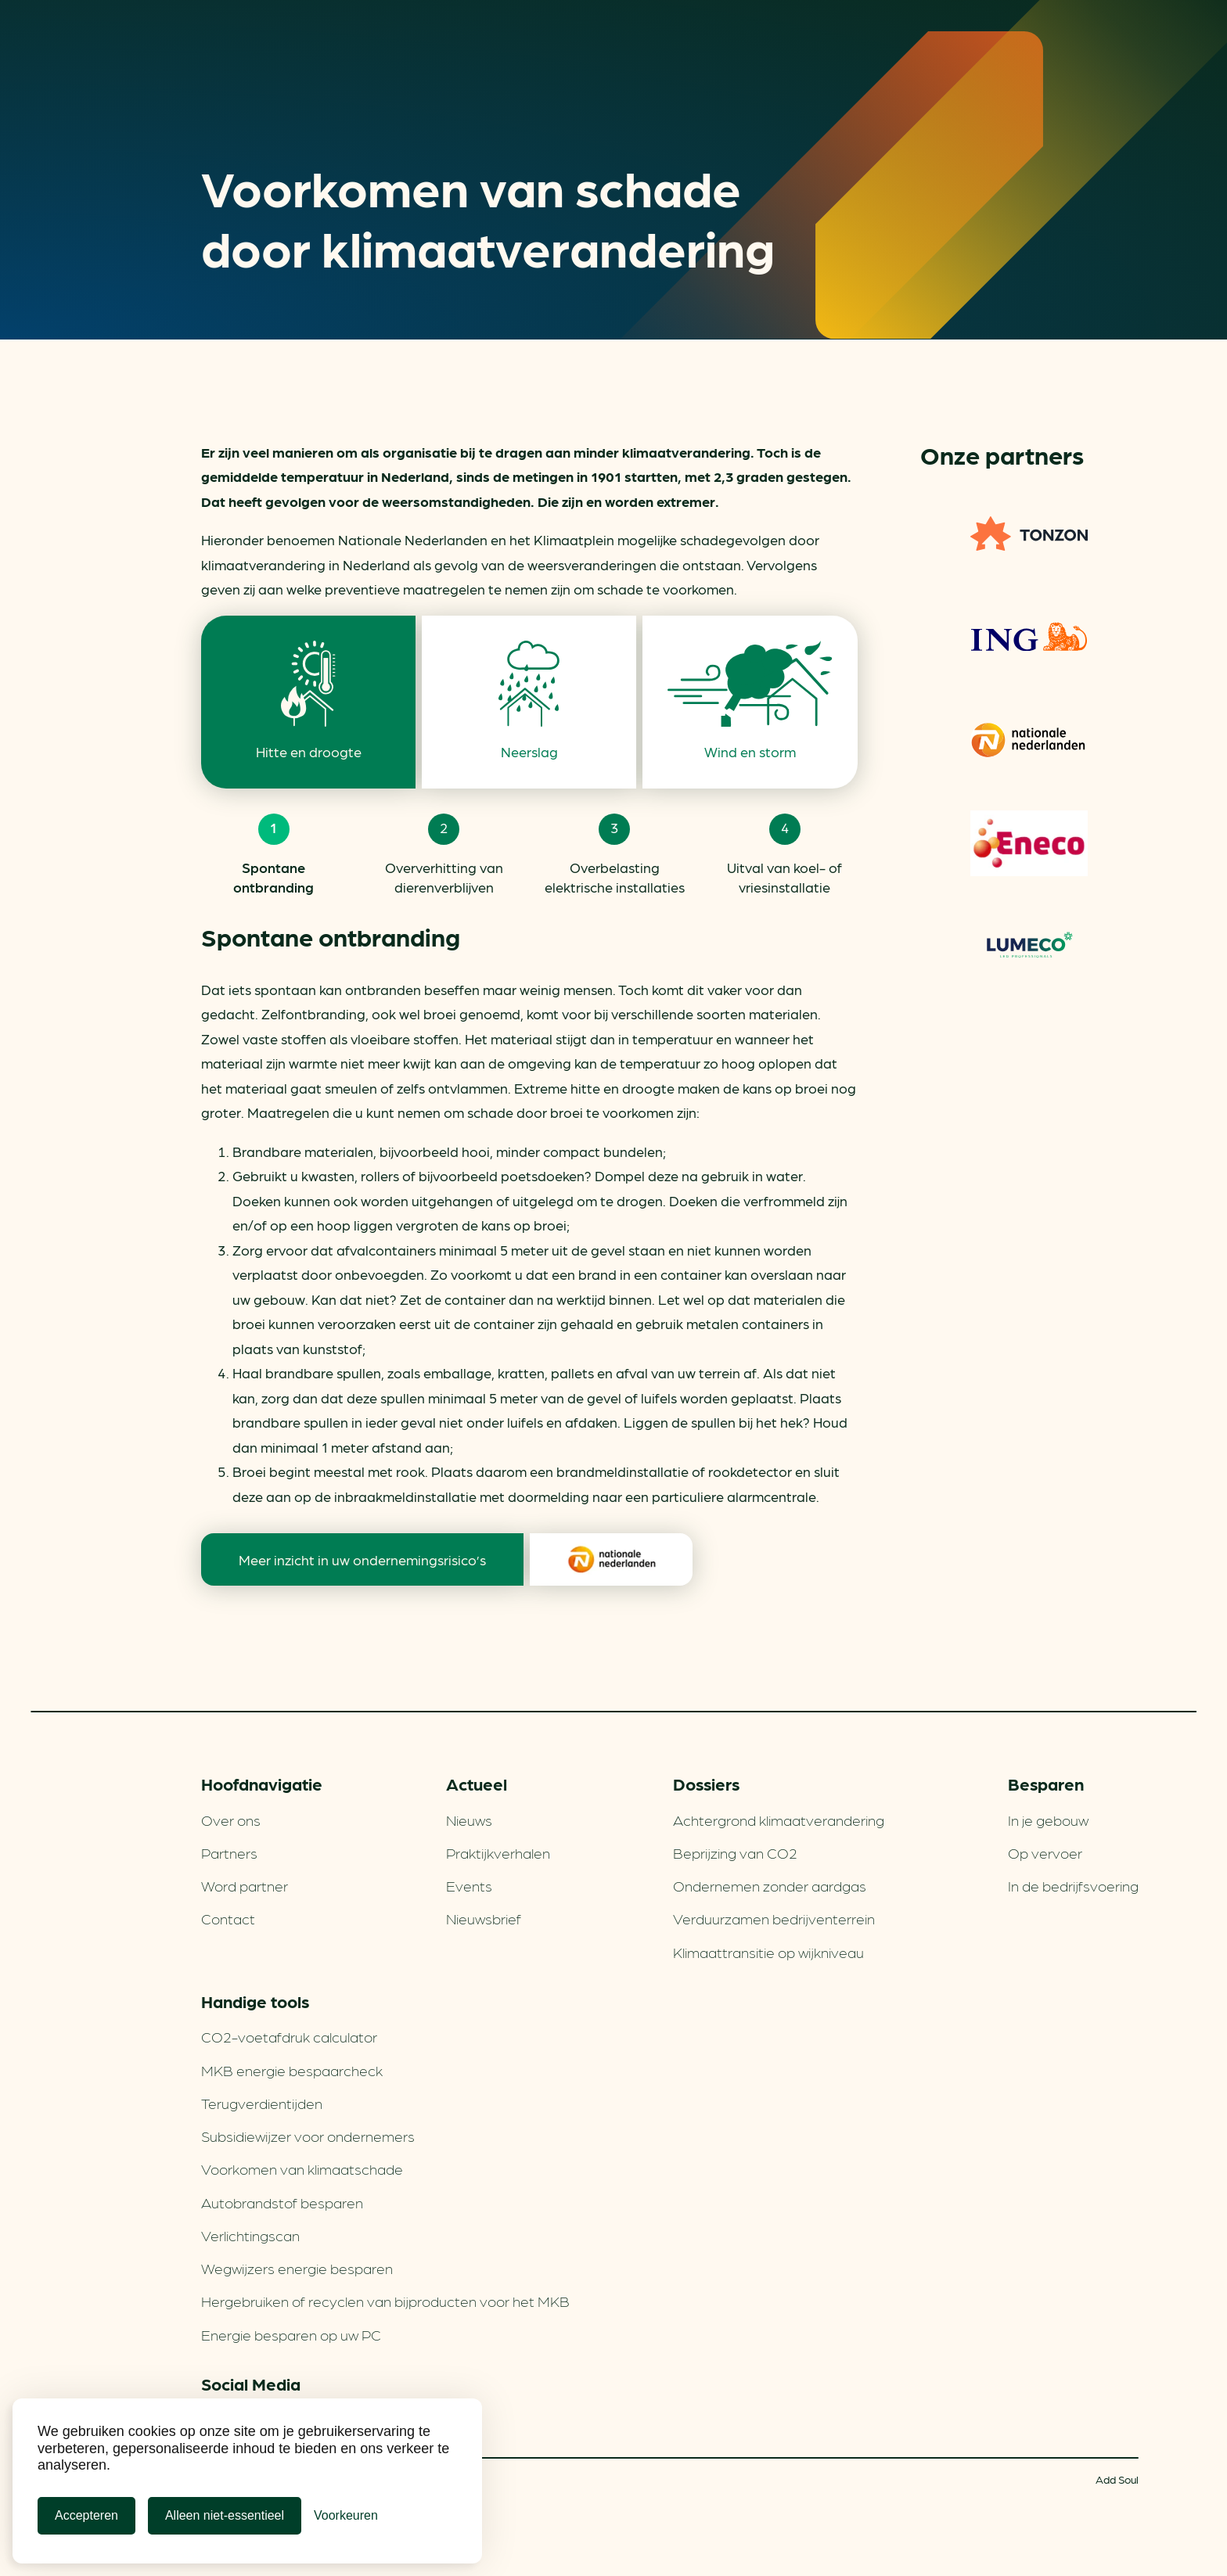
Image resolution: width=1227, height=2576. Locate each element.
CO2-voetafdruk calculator (289, 2036)
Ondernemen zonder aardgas (769, 1885)
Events (469, 1885)
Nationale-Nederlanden (1029, 740)
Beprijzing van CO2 (735, 1852)
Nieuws (469, 1819)
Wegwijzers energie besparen (297, 2267)
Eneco (1029, 843)
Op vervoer (1045, 1852)
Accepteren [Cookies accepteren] (86, 2515)
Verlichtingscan (250, 2235)
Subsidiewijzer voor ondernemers (308, 2135)
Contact (228, 1918)
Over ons (231, 1819)
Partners (229, 1852)
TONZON (1029, 533)
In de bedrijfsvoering (1073, 1885)
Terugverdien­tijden (261, 2102)
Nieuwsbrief (483, 1918)
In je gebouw (1048, 1819)
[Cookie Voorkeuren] (346, 2515)
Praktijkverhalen (498, 1852)
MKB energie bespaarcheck (292, 2069)
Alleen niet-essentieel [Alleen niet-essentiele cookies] (224, 2515)
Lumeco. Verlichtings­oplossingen (1029, 946)
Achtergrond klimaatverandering (778, 1819)
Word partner (244, 1885)
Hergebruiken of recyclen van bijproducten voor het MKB (385, 2300)
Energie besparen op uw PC (291, 2334)
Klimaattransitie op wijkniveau (768, 1951)
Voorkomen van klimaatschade (302, 2168)
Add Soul (1117, 2479)
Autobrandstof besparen (282, 2202)
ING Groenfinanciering (1029, 637)
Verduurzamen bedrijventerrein (774, 1918)
